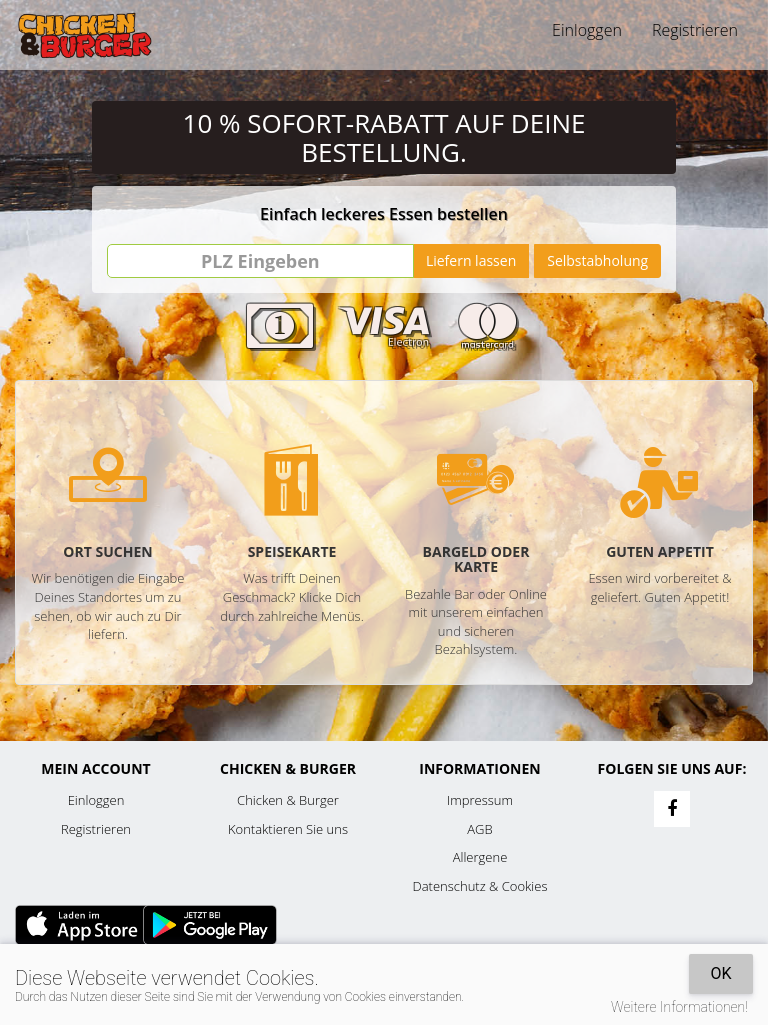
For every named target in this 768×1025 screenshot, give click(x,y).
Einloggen (587, 30)
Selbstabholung (597, 260)
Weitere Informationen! (679, 1007)
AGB (479, 829)
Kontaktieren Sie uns (288, 829)
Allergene (480, 857)
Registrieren (695, 30)
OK (720, 973)
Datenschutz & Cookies (480, 886)
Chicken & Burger (288, 800)
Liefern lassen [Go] (471, 260)
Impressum (480, 800)
